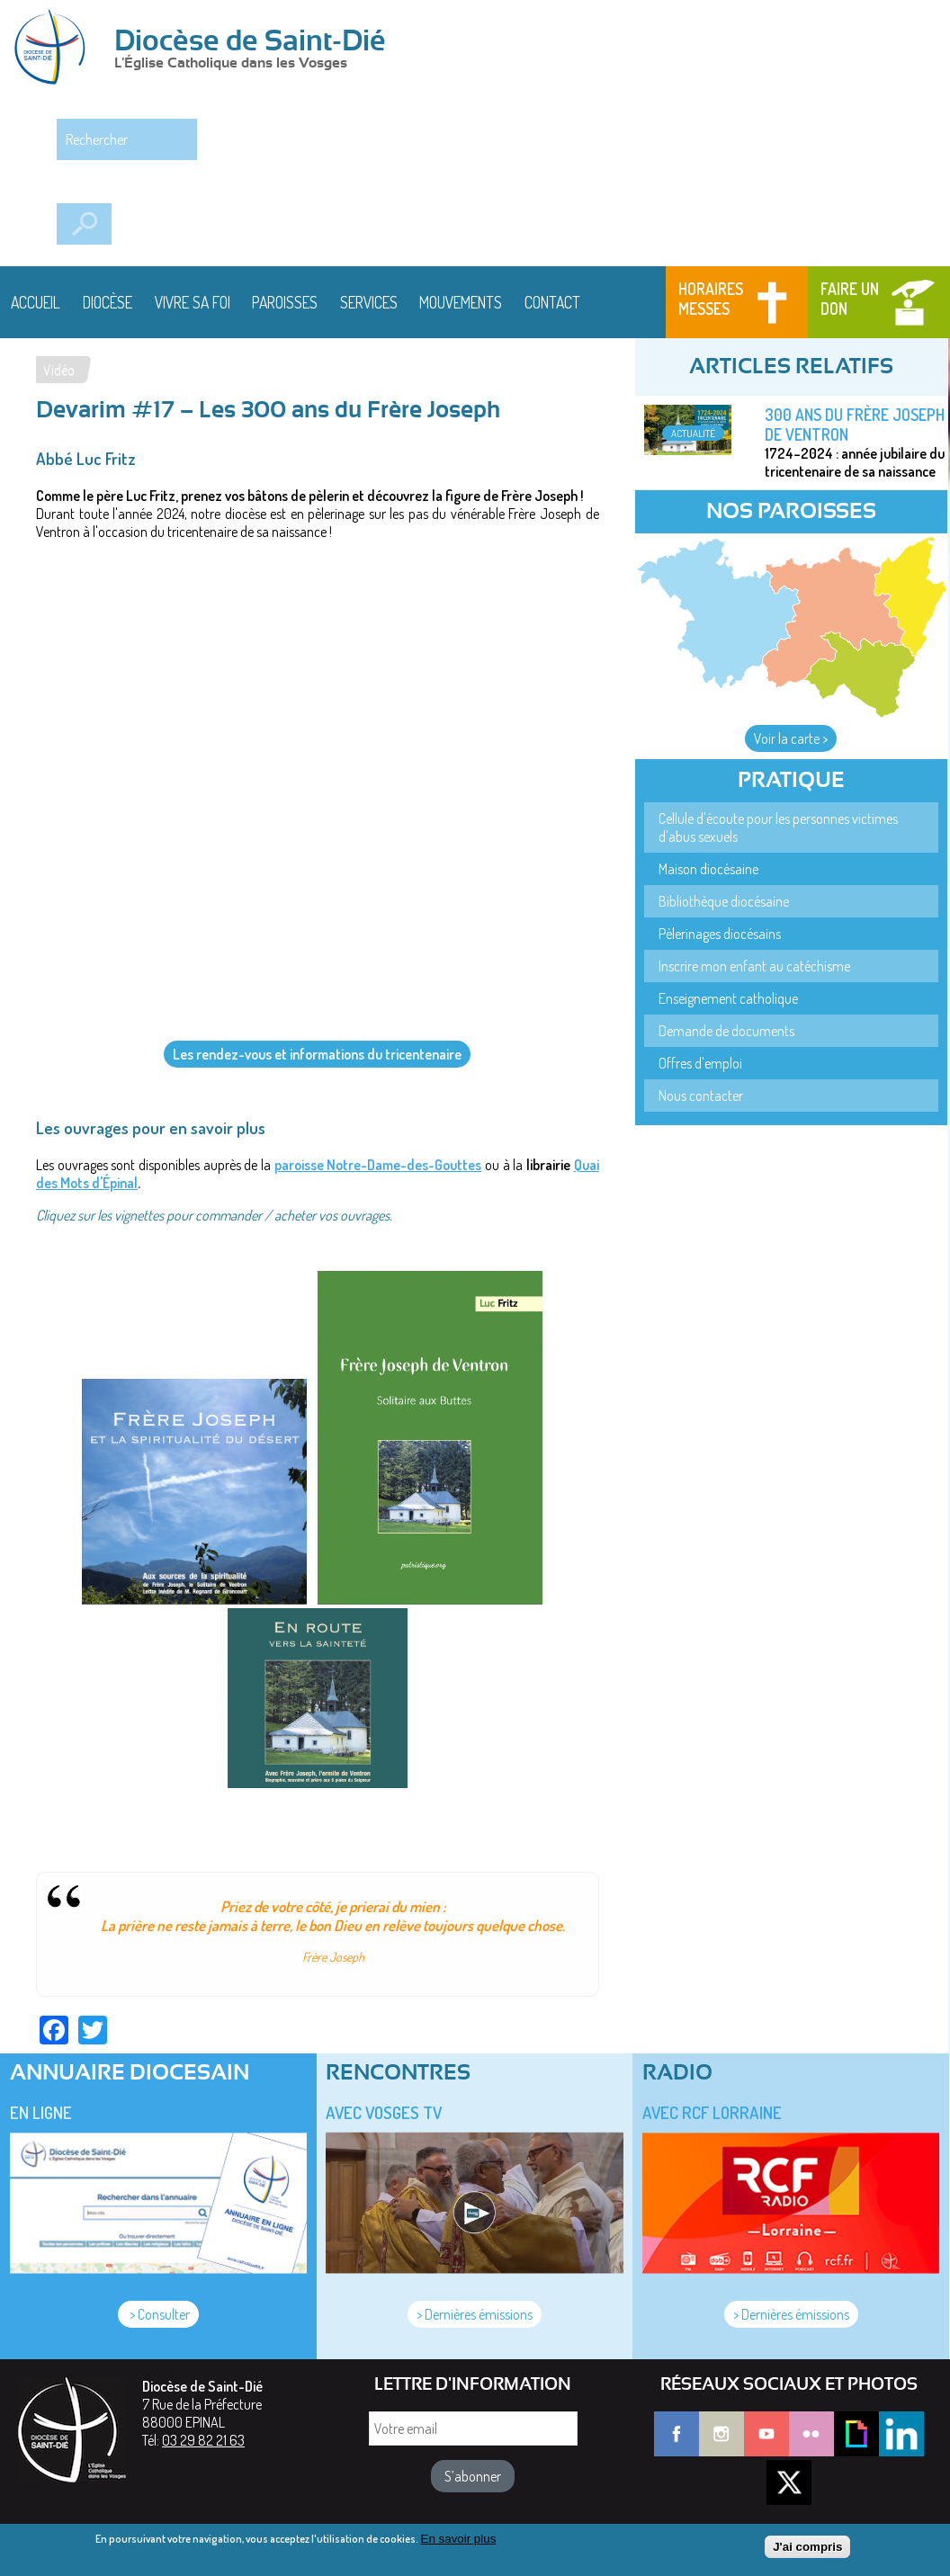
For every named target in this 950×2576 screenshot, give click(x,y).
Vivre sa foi (192, 302)
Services (369, 302)
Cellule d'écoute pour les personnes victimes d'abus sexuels (778, 827)
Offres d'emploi (700, 1063)
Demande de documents (726, 1031)
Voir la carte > (791, 738)
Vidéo (59, 370)
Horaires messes (710, 298)
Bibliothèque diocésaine (724, 901)
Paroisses (285, 302)
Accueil (35, 302)
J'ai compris (807, 2547)
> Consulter (158, 2314)
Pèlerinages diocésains (720, 934)
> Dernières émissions (475, 2314)
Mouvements (460, 302)
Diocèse (107, 302)
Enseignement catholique (728, 998)
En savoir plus (459, 2538)
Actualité (693, 433)
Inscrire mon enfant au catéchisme (754, 966)
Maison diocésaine (708, 869)
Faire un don (849, 298)
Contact (552, 302)
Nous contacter (701, 1096)
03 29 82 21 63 (203, 2440)
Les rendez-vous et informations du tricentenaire (317, 1054)
